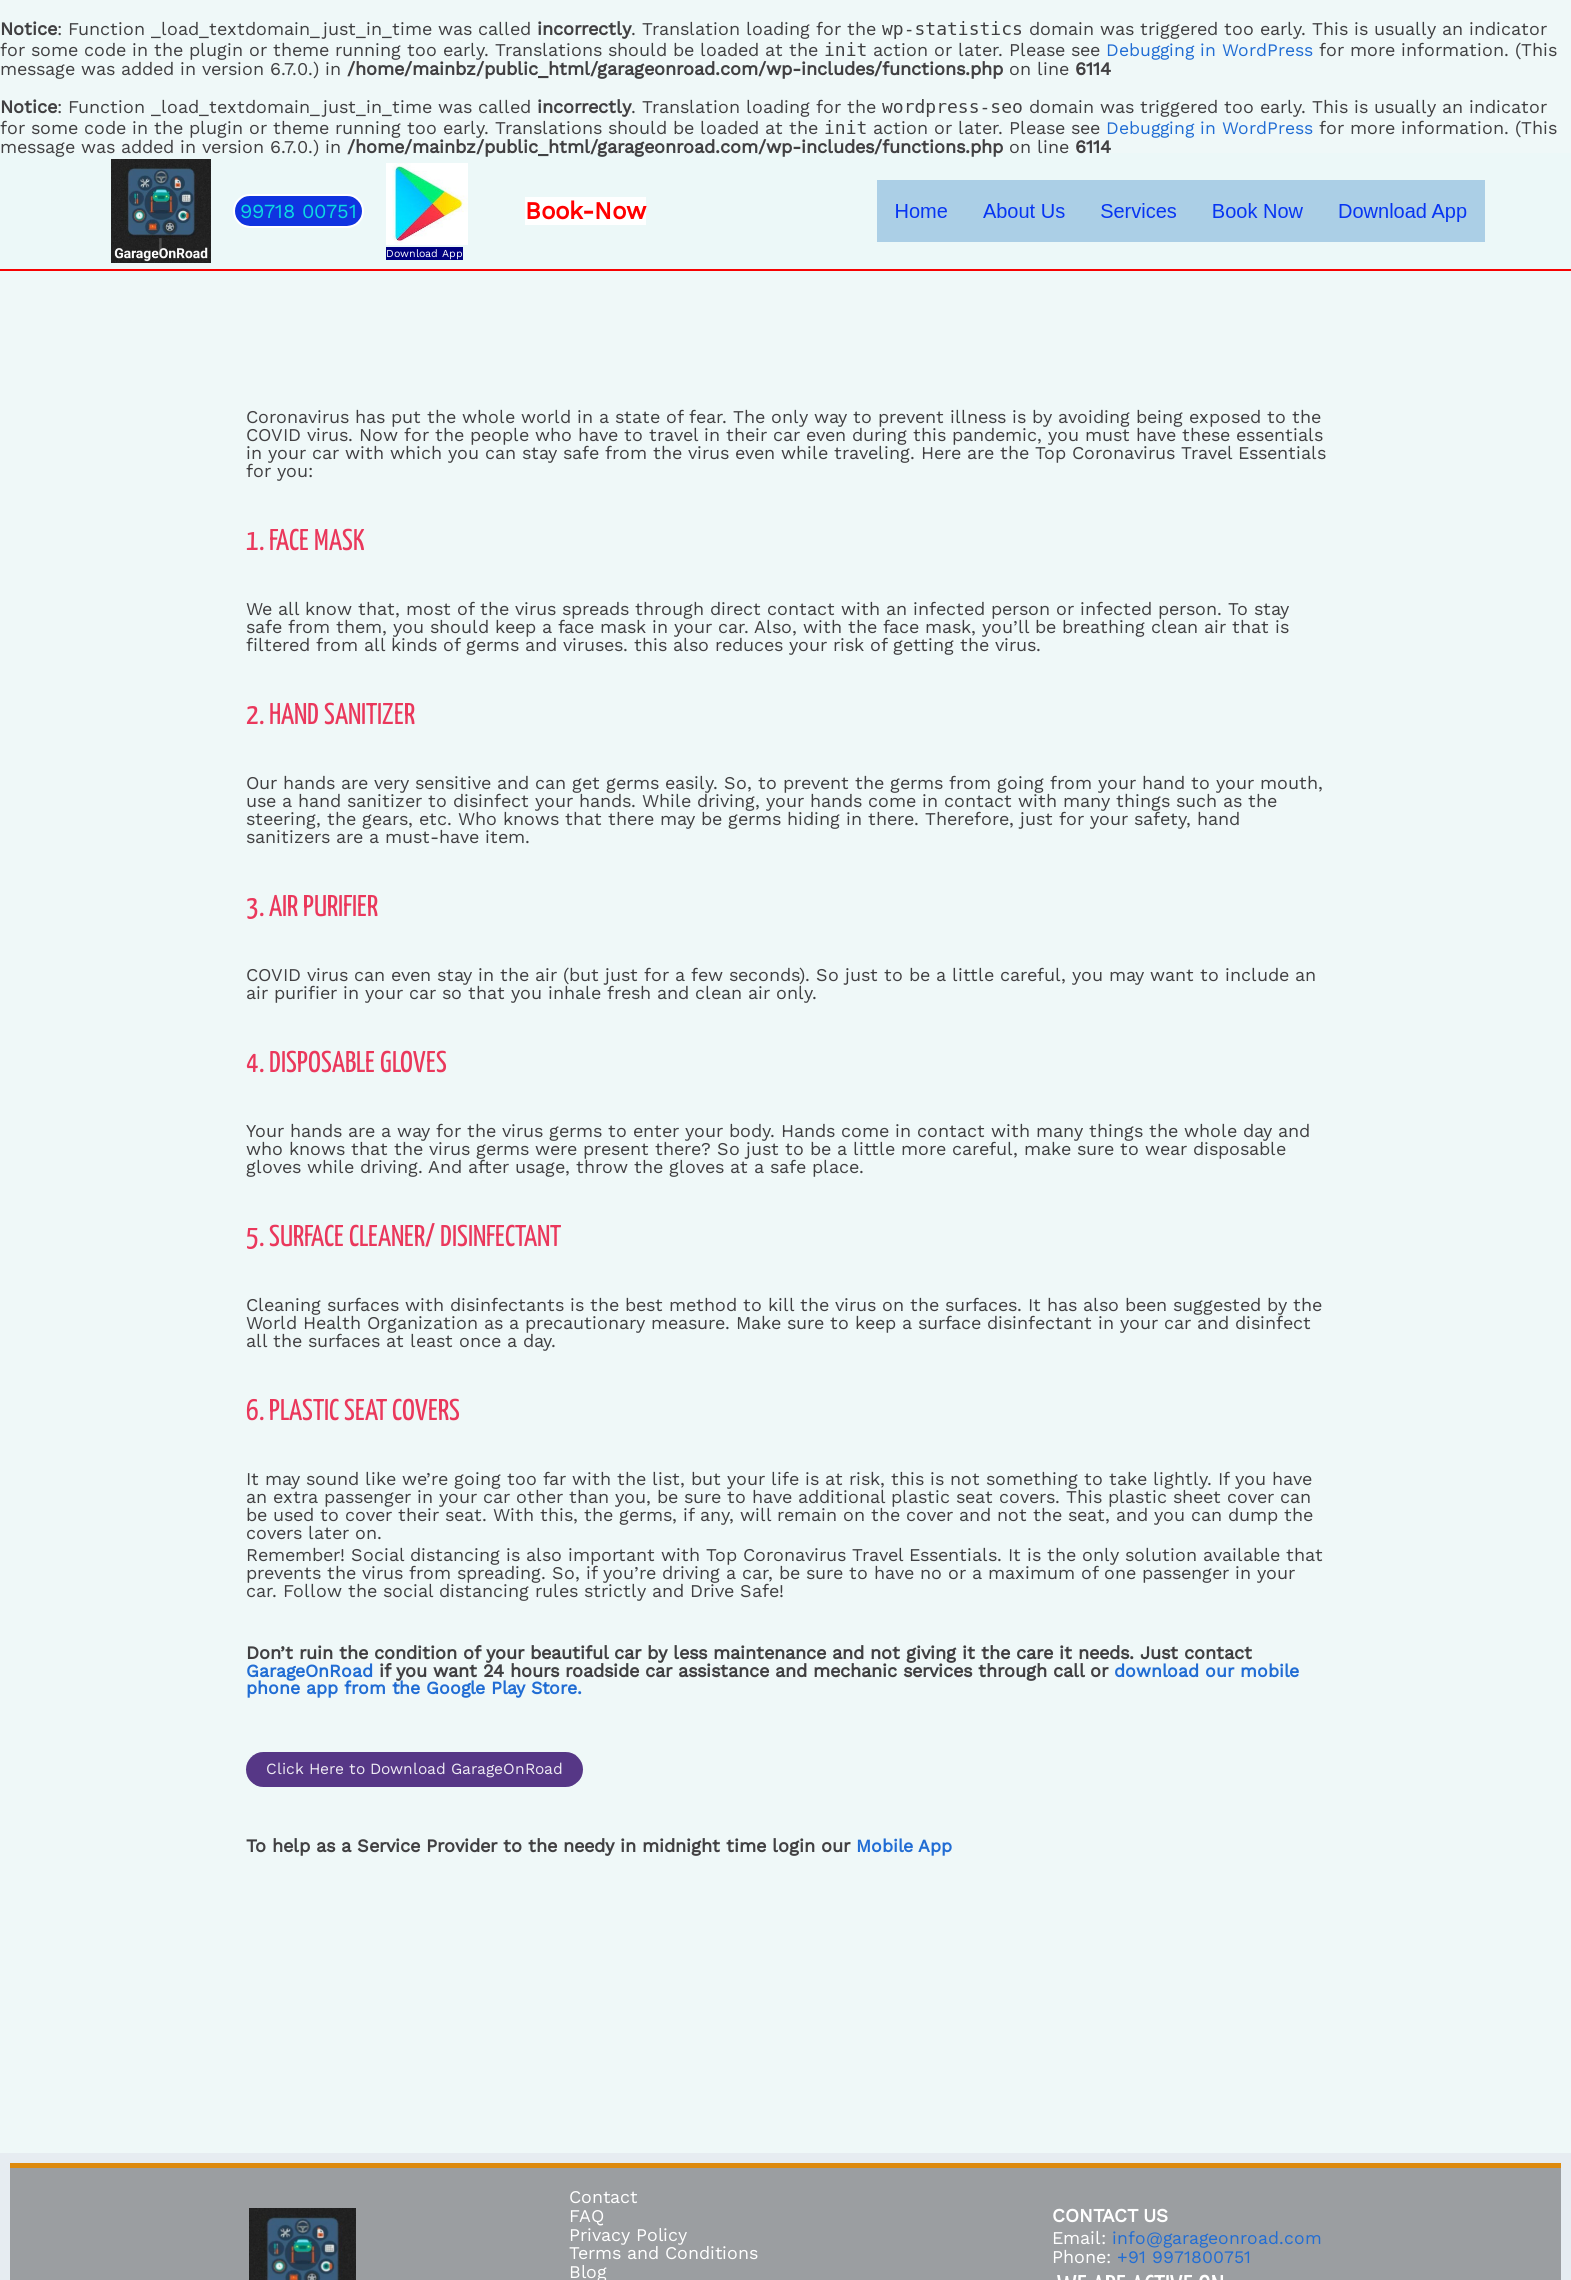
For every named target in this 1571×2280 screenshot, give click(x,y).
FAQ (586, 2217)
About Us (1111, 211)
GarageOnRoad (310, 1670)
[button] (298, 211)
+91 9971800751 (1184, 2257)
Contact (604, 2199)
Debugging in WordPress (1211, 49)
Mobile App (904, 1846)
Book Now (1294, 211)
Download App (424, 253)
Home (1033, 211)
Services (1201, 211)
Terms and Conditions (664, 2253)
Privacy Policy (628, 2235)
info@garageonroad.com (1218, 2239)
